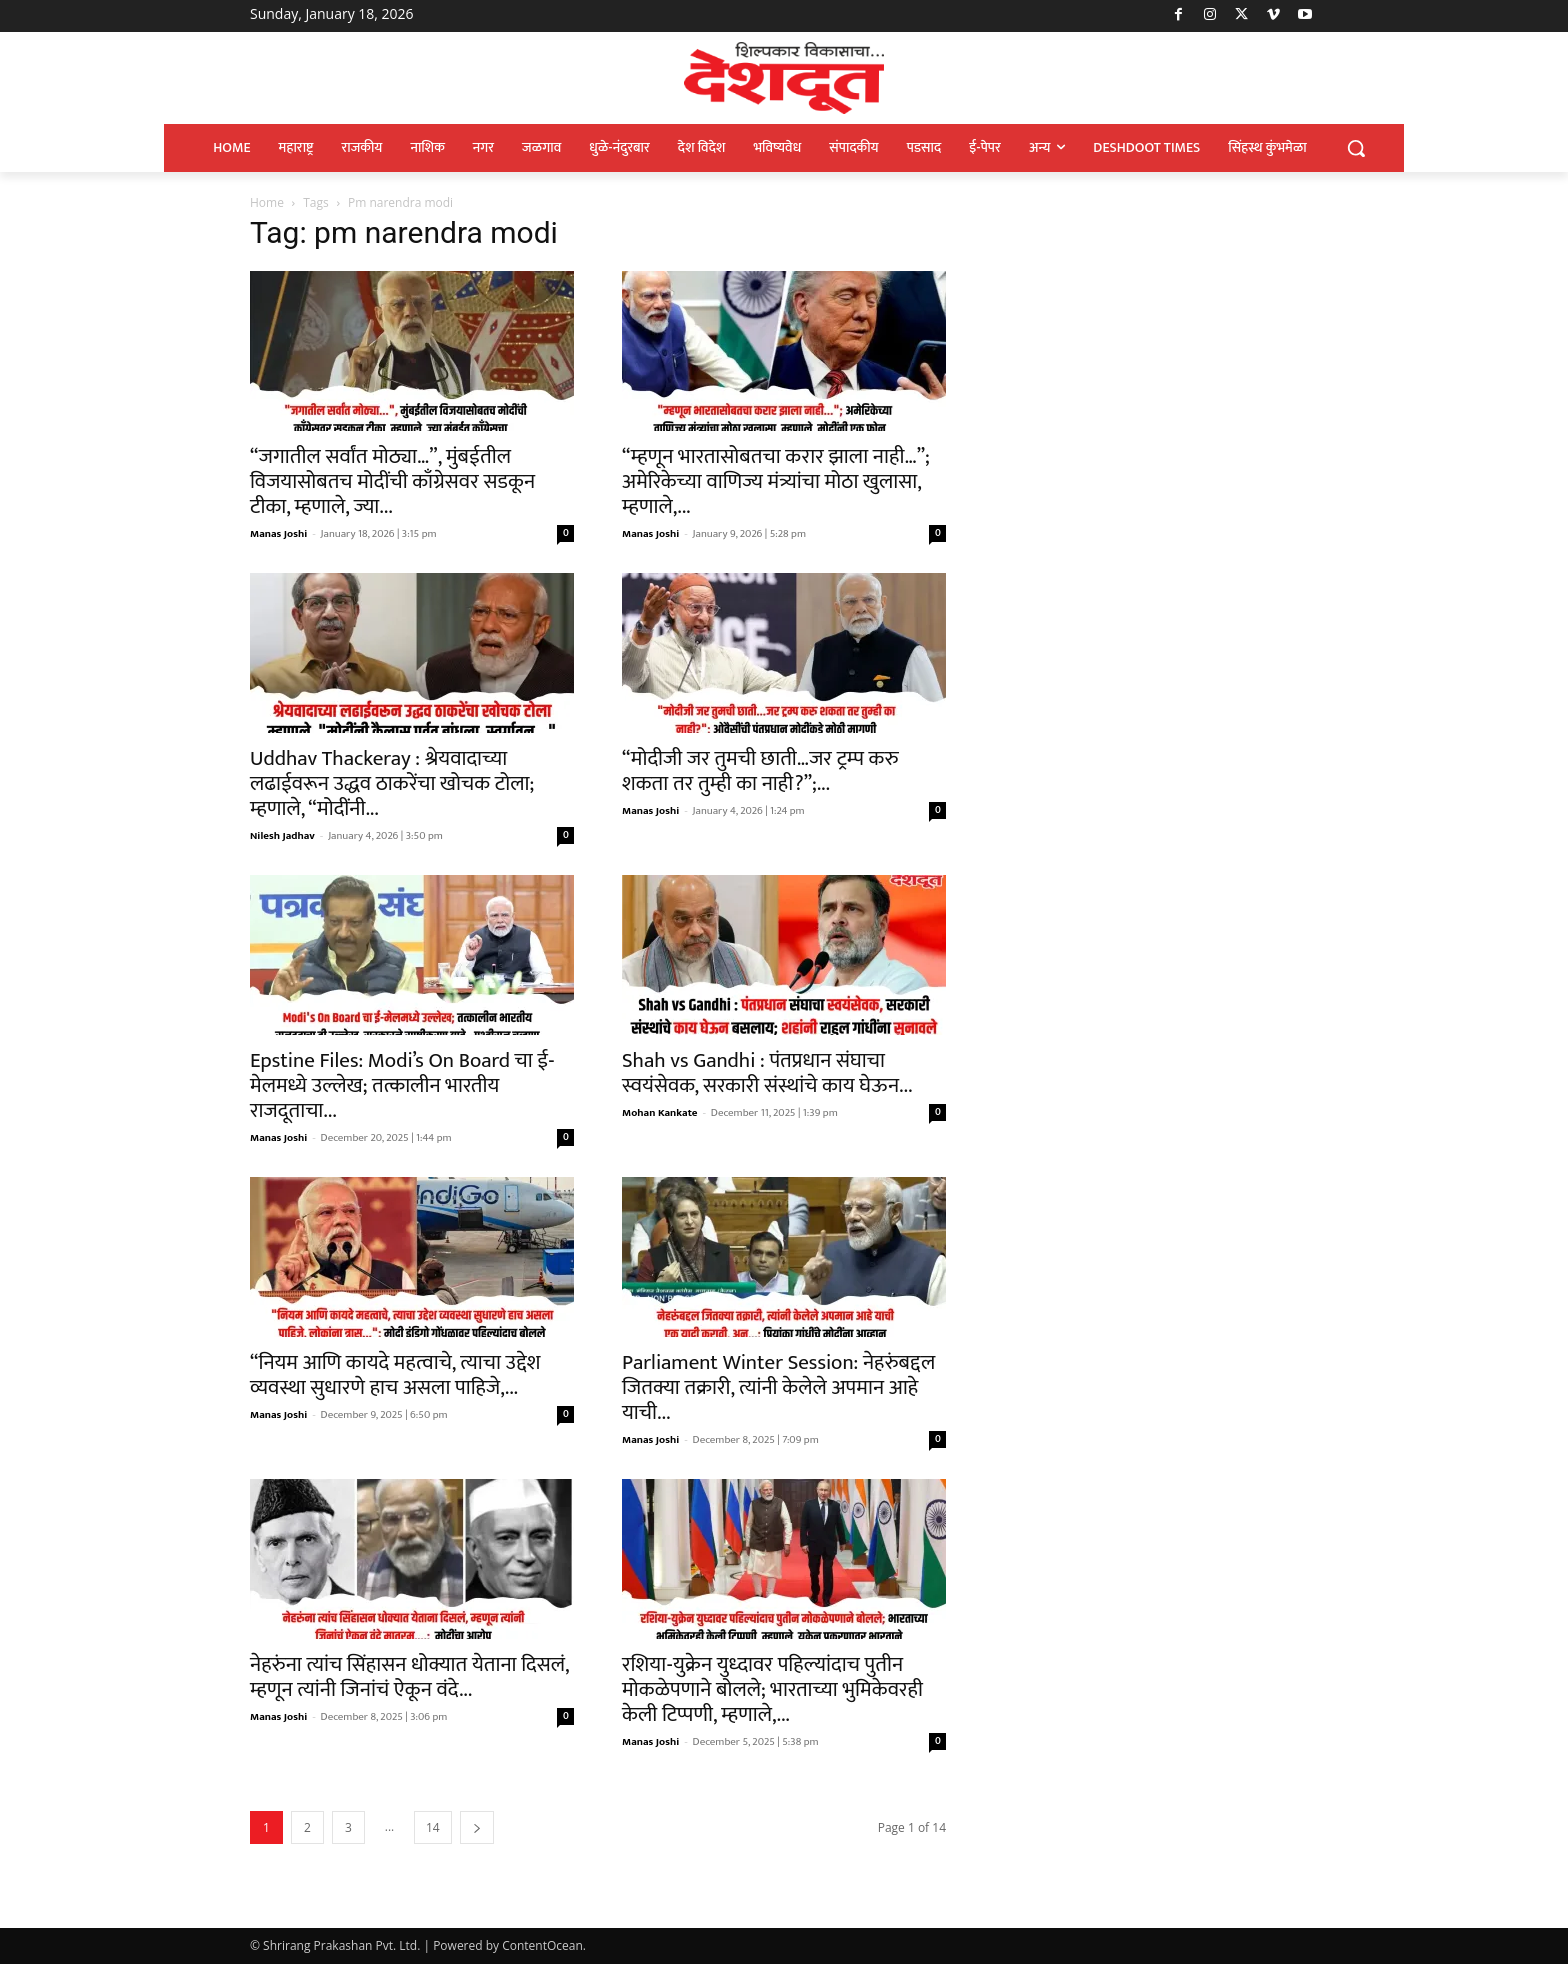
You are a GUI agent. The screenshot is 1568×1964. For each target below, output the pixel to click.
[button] (1356, 148)
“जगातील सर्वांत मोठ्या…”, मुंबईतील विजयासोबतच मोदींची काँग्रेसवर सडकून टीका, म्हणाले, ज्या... (392, 481)
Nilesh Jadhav (282, 836)
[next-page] (477, 1827)
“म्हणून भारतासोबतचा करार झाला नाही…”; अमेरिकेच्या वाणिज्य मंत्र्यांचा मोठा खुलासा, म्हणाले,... (776, 481)
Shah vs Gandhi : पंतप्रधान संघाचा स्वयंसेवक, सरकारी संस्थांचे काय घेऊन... (767, 1073)
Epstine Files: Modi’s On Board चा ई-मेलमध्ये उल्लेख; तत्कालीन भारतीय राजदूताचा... (402, 1085)
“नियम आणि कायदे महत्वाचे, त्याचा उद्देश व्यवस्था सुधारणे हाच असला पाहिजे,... (395, 1375)
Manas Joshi (278, 534)
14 (433, 1827)
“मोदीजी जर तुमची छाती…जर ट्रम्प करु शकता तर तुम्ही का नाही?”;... (760, 771)
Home (267, 202)
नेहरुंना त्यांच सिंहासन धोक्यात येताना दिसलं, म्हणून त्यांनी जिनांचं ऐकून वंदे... (409, 1677)
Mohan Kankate (660, 1113)
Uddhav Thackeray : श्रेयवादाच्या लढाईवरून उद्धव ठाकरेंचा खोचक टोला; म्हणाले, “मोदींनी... (392, 783)
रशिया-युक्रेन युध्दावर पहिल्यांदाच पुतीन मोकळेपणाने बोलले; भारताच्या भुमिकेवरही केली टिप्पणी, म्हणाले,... (772, 1689)
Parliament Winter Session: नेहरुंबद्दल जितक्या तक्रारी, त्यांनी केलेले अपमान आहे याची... (778, 1387)
